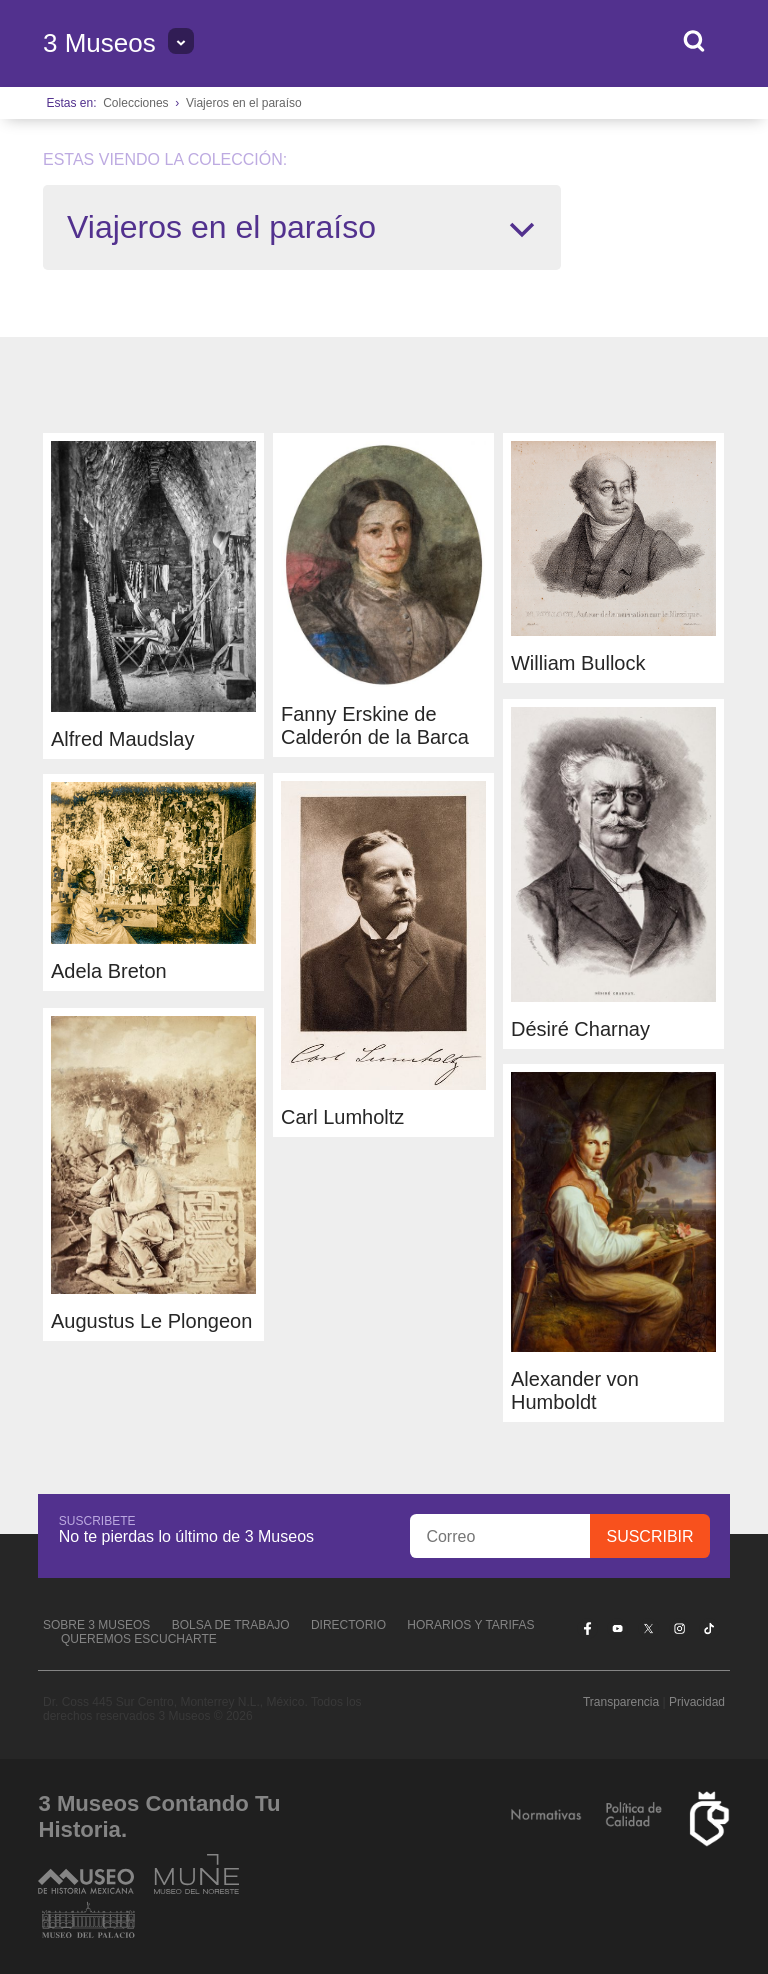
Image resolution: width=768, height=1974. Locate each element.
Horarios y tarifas (470, 1625)
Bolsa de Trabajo (231, 1625)
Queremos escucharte (139, 1639)
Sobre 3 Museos (96, 1625)
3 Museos (99, 43)
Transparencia (621, 1702)
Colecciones (135, 103)
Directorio (348, 1625)
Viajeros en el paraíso (244, 103)
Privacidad (697, 1702)
